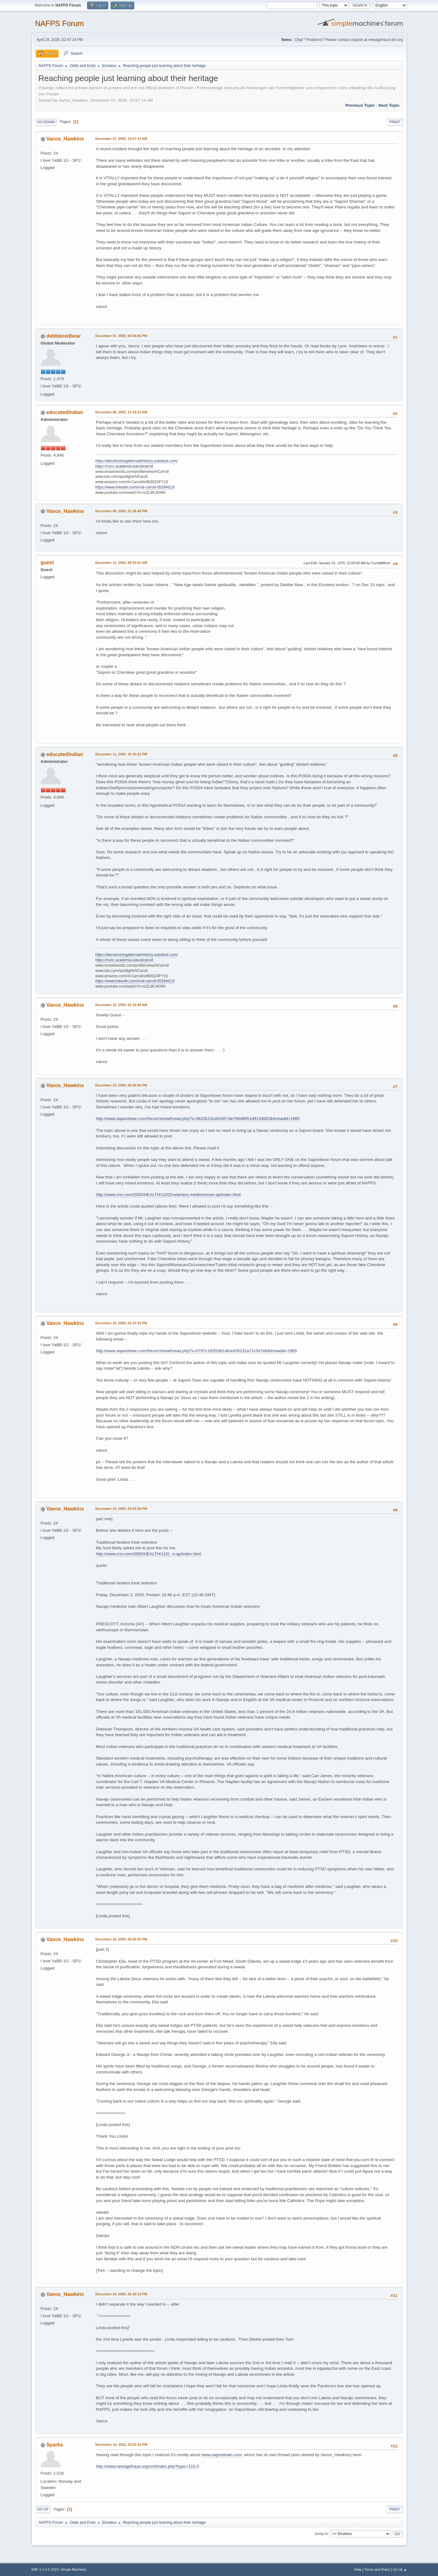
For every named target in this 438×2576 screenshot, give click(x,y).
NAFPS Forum (59, 23)
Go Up (43, 2509)
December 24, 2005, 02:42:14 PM (121, 2294)
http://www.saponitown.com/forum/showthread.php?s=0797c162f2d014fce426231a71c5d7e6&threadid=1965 (196, 1350)
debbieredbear (63, 336)
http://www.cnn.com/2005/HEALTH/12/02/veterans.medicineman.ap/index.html (168, 1194)
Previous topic (360, 105)
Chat (298, 40)
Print (394, 122)
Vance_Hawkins (65, 138)
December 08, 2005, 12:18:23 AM (121, 412)
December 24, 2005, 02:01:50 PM (121, 1508)
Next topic (389, 105)
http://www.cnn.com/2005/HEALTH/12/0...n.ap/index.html (148, 1553)
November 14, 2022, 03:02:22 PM (121, 2444)
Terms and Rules (377, 2569)
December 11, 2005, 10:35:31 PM (121, 754)
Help (357, 2569)
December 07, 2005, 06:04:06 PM (121, 336)
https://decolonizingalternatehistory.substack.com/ (136, 461)
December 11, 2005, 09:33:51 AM (121, 563)
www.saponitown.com (222, 2454)
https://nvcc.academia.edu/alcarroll (124, 466)
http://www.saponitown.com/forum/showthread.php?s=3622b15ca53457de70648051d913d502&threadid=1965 (198, 1118)
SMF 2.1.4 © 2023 (45, 2569)
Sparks (54, 2444)
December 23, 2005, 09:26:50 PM (121, 1085)
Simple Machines (73, 2569)
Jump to (321, 2534)
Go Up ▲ (400, 2569)
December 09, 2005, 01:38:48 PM (121, 511)
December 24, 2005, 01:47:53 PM (121, 1323)
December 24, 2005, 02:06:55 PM (121, 1939)
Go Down (46, 122)
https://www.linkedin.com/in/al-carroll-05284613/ (135, 487)
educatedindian (64, 412)
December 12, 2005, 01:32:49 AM (121, 1005)
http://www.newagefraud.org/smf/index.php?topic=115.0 (147, 2466)
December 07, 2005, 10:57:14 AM (121, 139)
